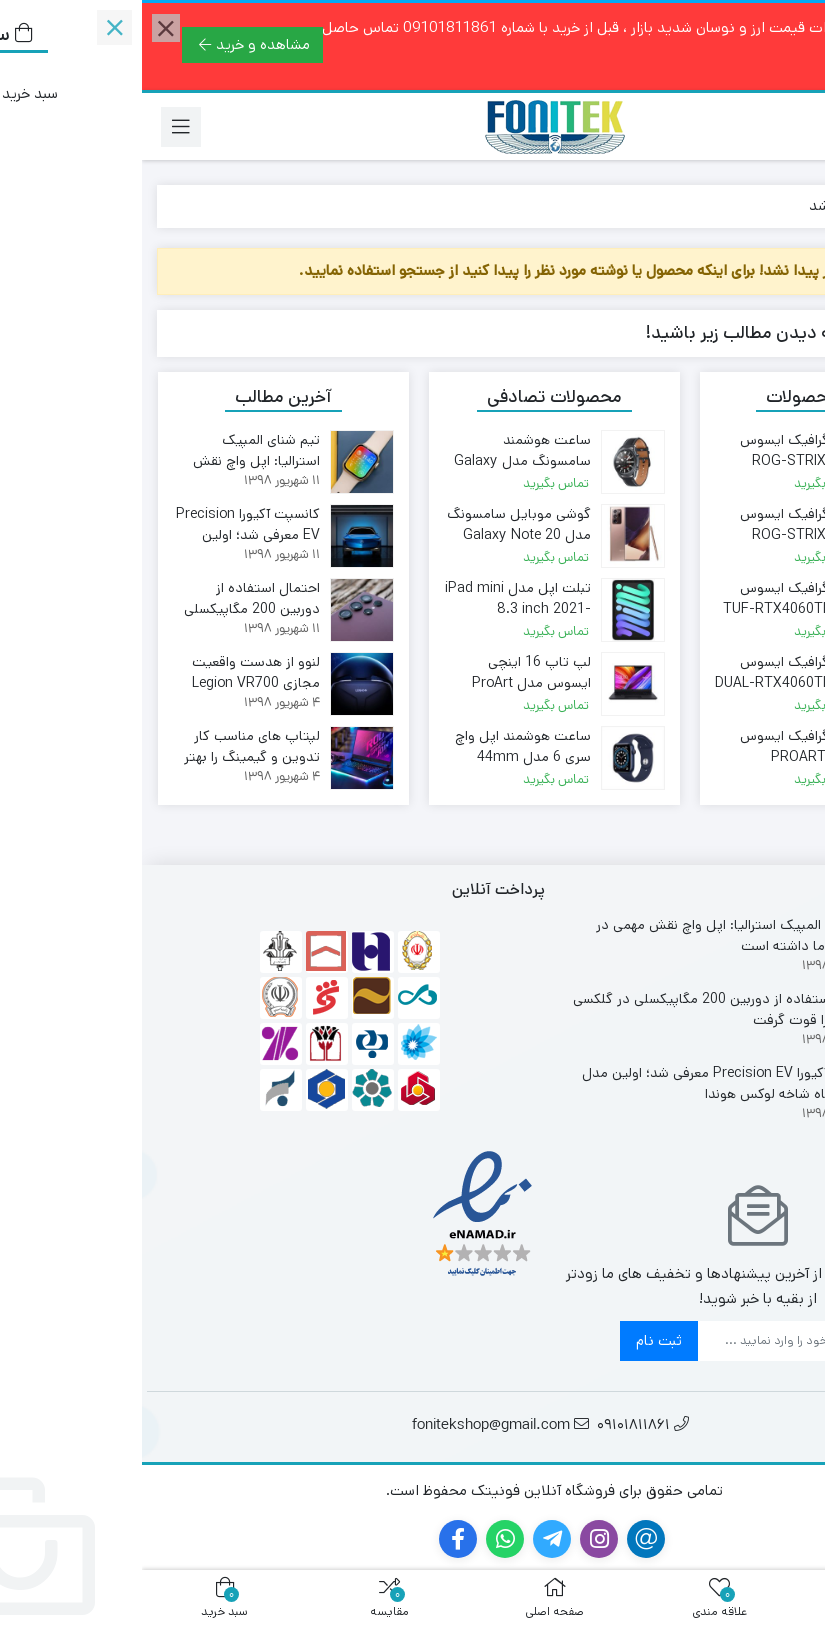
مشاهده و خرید (112, 44)
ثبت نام (517, 1340)
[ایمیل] (637, 1341)
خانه (786, 205)
